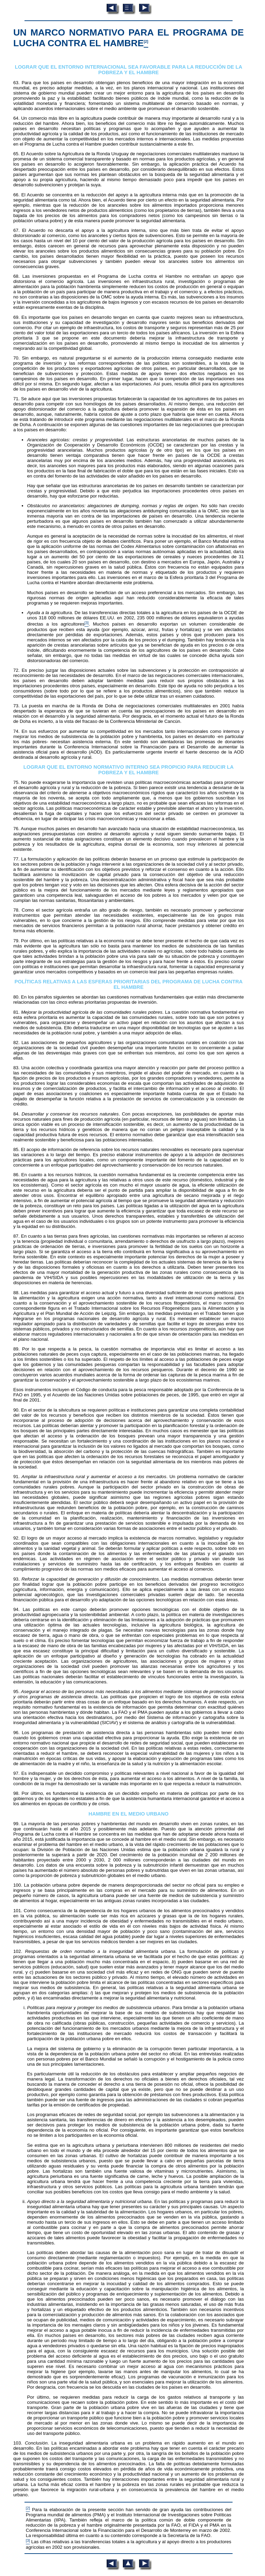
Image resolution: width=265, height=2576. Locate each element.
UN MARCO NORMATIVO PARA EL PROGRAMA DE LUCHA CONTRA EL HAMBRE (128, 37)
